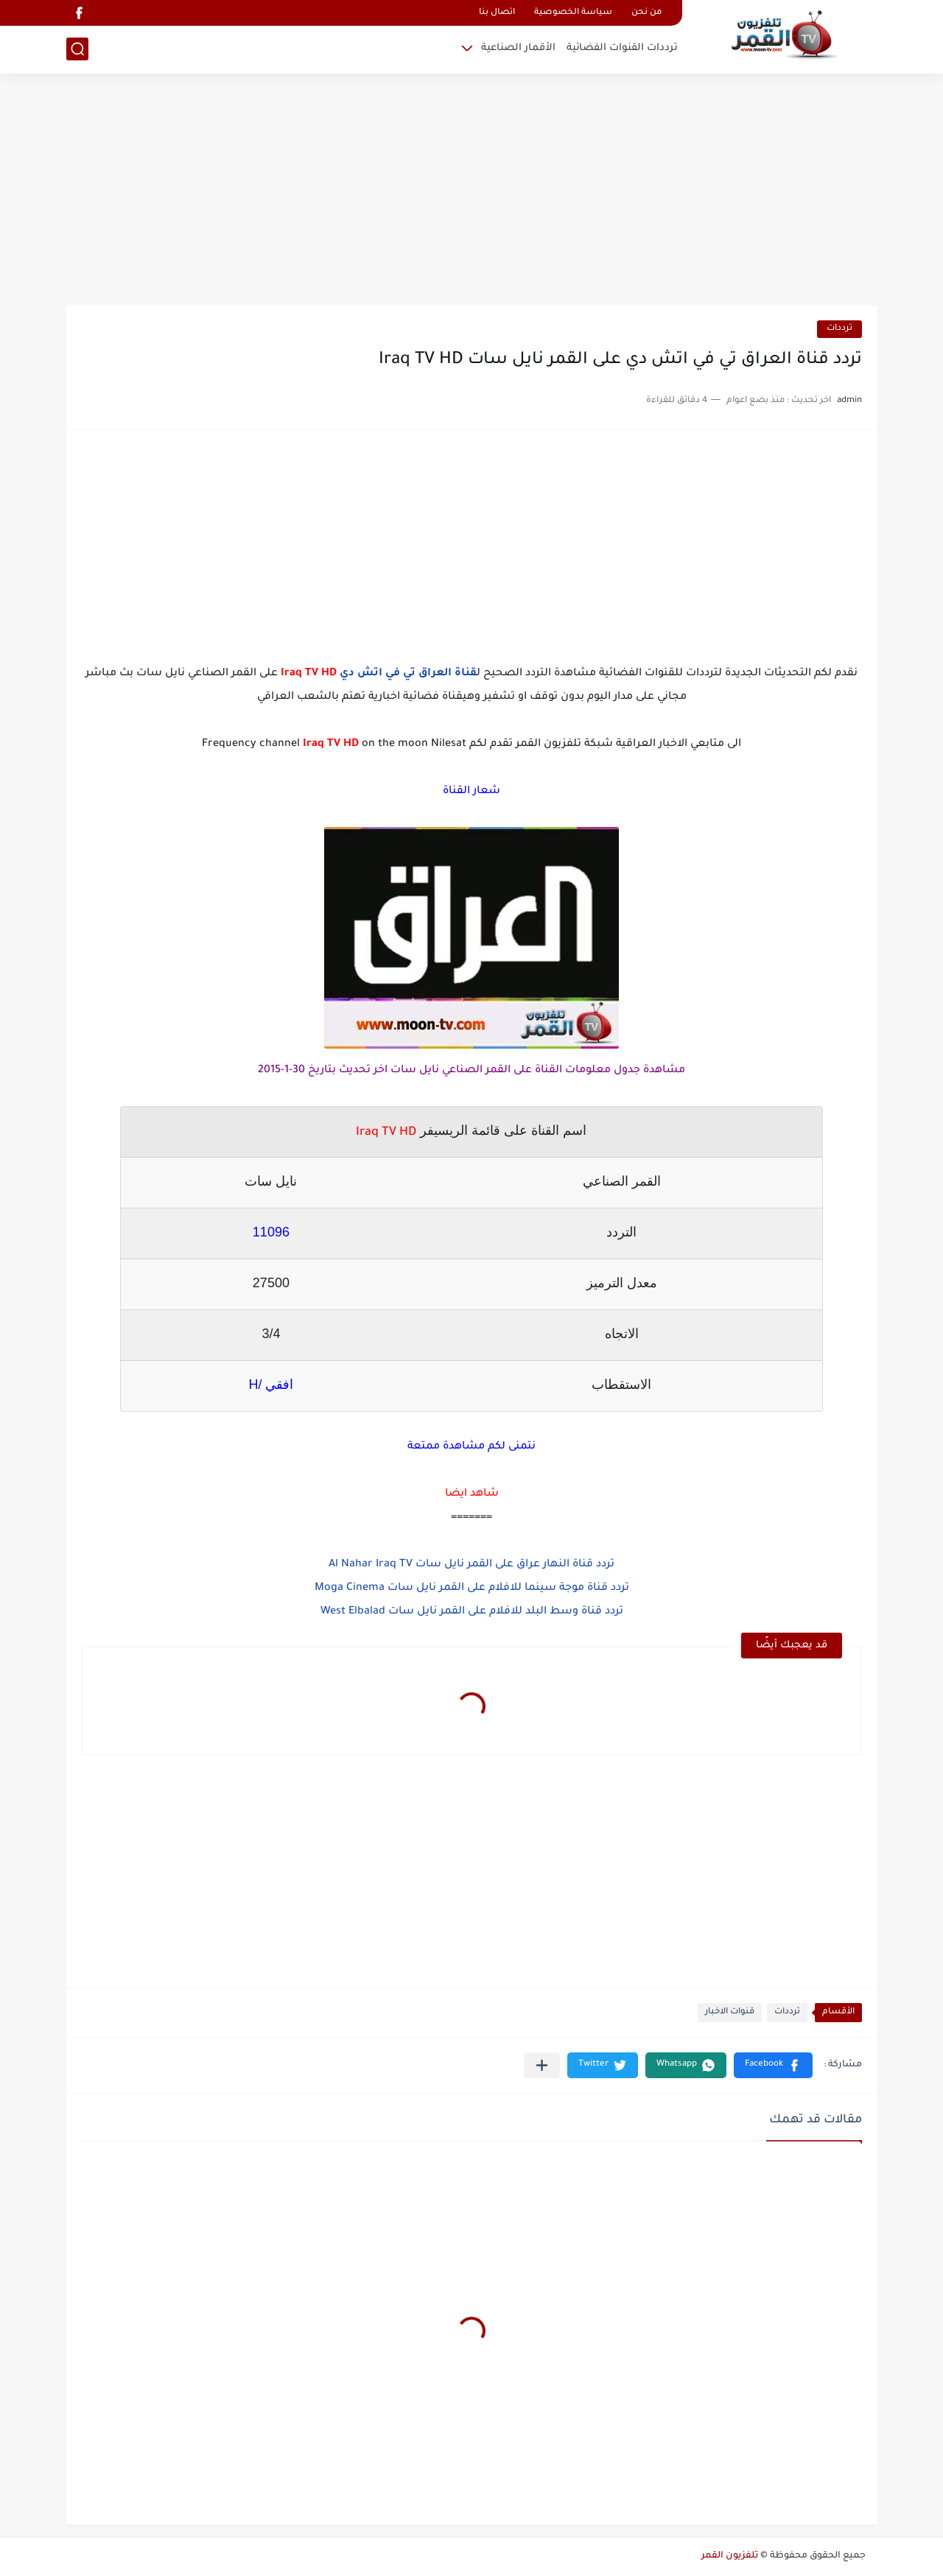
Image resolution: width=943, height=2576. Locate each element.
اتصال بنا (497, 13)
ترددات (839, 329)
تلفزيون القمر (729, 2556)
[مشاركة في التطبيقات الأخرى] (542, 2065)
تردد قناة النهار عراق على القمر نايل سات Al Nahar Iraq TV (471, 1565)
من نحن (646, 13)
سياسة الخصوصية (573, 13)
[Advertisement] (471, 191)
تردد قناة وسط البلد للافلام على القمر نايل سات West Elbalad (471, 1612)
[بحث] (77, 49)
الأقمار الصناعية (518, 48)
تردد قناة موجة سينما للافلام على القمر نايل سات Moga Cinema (472, 1588)
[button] (773, 2065)
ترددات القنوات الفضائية (622, 48)
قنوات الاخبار (729, 2012)
